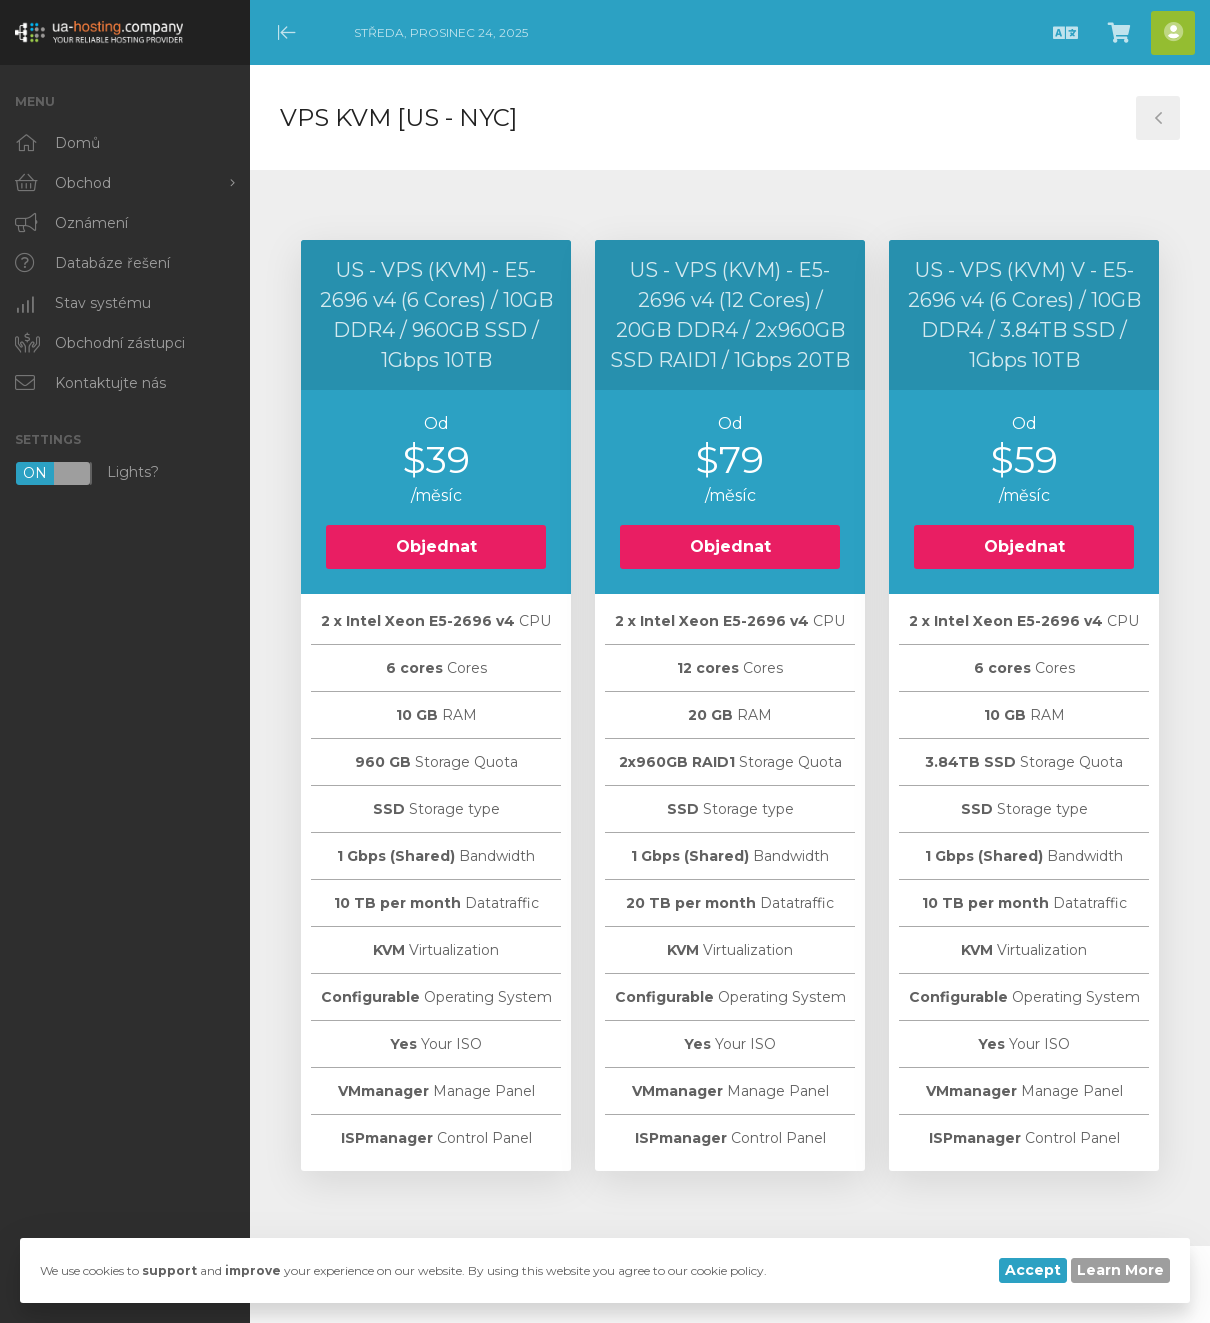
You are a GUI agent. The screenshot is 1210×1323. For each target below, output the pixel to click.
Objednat (436, 546)
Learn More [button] (1120, 1270)
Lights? (87, 473)
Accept (1033, 1270)
